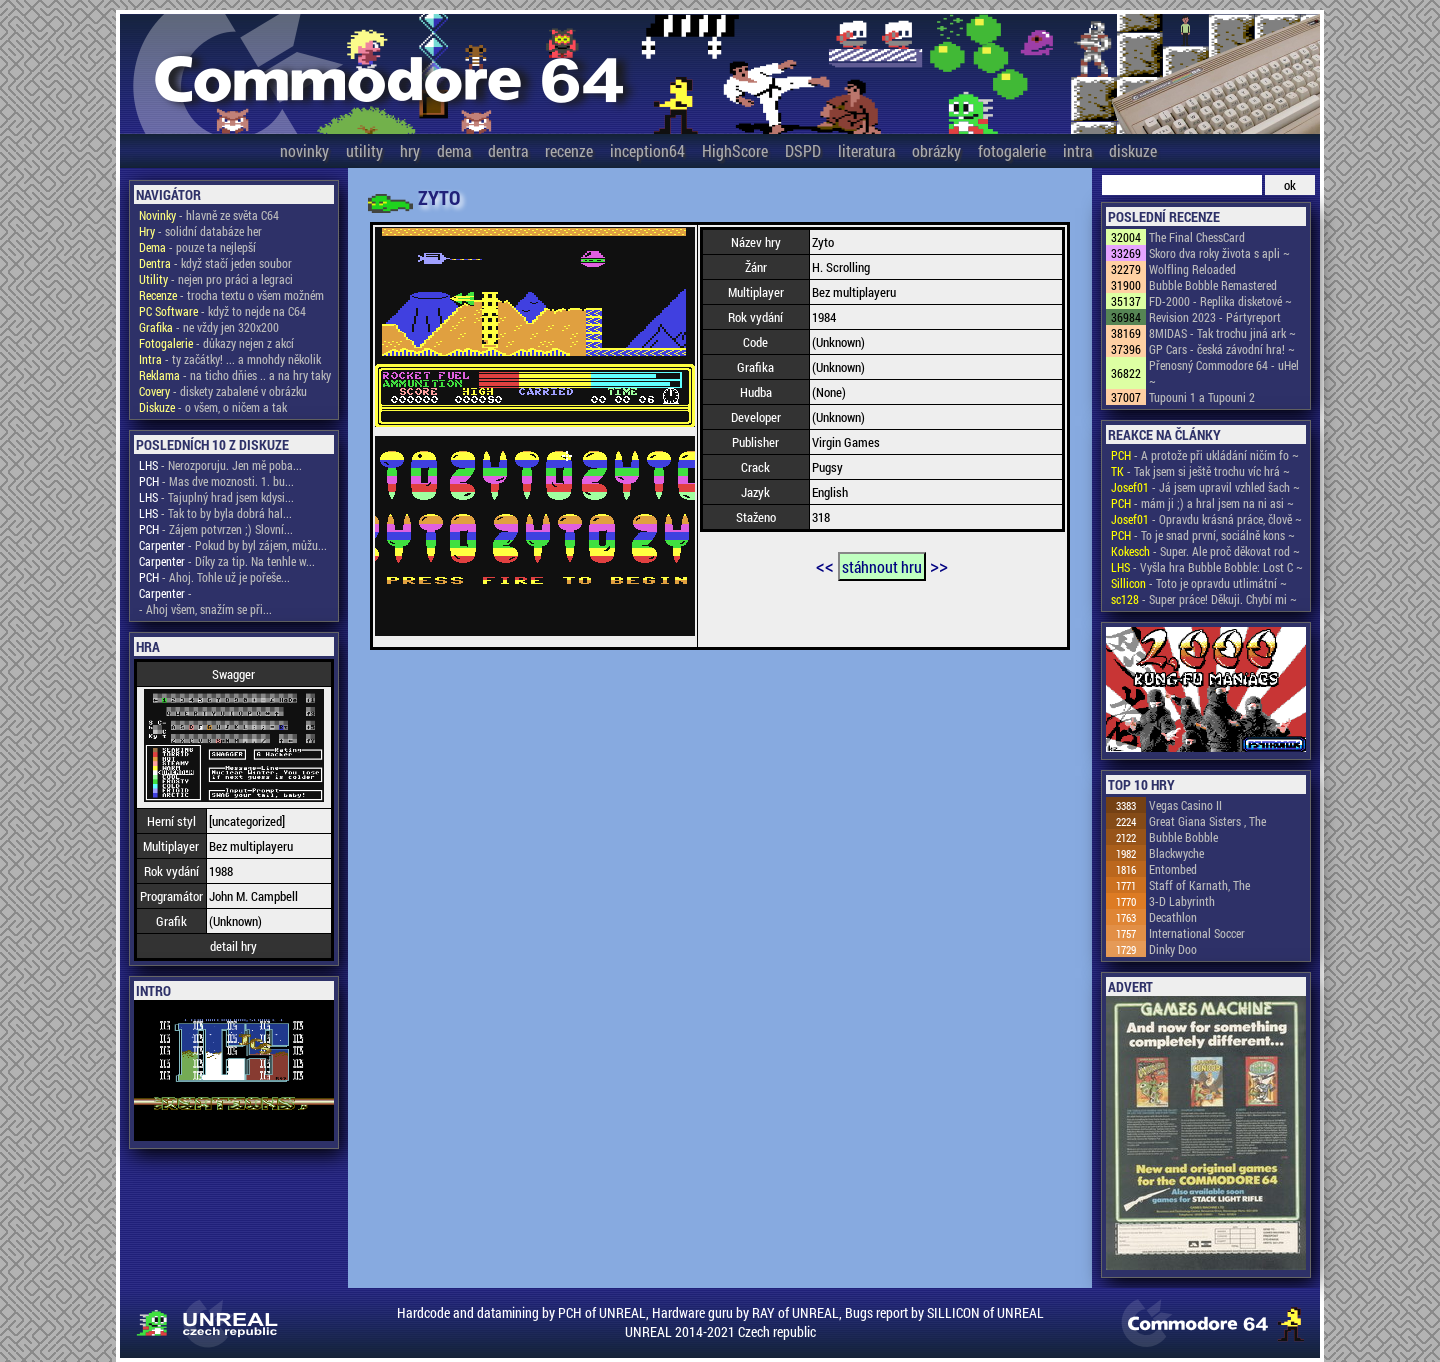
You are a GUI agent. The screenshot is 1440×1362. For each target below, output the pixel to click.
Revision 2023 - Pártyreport (1215, 317)
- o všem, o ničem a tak (213, 407)
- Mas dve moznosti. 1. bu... (216, 481)
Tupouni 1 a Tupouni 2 (1202, 397)
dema (454, 150)
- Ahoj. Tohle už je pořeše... (214, 577)
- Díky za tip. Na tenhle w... (227, 561)
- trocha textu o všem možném (231, 295)
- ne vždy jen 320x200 (209, 327)
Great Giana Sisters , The (1207, 821)
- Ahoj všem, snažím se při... (205, 609)
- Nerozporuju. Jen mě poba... (220, 465)
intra (1077, 150)
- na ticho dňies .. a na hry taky (235, 375)
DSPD (803, 150)
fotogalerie (1012, 150)
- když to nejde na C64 (222, 311)
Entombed (1173, 869)
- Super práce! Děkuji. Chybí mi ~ (1204, 599)
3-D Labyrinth (1182, 901)
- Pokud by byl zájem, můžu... (233, 545)
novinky (304, 150)
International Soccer (1197, 933)
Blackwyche (1176, 853)
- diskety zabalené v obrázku (223, 391)
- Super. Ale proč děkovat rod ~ (1205, 551)
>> (939, 565)
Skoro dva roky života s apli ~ (1219, 253)
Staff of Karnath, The (1199, 885)
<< (825, 565)
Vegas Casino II (1185, 805)
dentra (508, 150)
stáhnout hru (882, 566)
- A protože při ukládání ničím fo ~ (1205, 455)
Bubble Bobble (1183, 837)
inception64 (647, 150)
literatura (866, 150)
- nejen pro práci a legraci (216, 279)
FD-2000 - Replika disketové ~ (1220, 301)
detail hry (233, 946)
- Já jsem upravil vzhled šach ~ (1205, 487)
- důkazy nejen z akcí (216, 343)
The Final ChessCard (1197, 237)
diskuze (1133, 150)
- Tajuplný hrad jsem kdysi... (216, 497)
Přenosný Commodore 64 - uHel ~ (1224, 373)
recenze (569, 150)
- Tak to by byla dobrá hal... (215, 513)
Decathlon (1173, 917)
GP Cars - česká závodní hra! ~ (1222, 349)
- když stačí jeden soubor (215, 263)
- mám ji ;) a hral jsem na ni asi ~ (1202, 503)
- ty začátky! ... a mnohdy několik (230, 359)
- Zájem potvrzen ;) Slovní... (216, 529)
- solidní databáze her (200, 231)
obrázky (936, 150)
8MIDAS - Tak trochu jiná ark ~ (1222, 333)
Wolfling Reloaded (1192, 269)
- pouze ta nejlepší (197, 247)
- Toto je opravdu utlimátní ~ (1199, 583)
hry (410, 150)
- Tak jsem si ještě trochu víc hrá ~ (1200, 471)
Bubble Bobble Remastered (1213, 285)
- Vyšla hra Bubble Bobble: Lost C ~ (1207, 567)
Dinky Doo (1173, 949)
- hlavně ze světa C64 (209, 215)
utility (364, 150)
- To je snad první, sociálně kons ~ (1203, 535)
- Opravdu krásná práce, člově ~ (1206, 519)
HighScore (735, 150)
